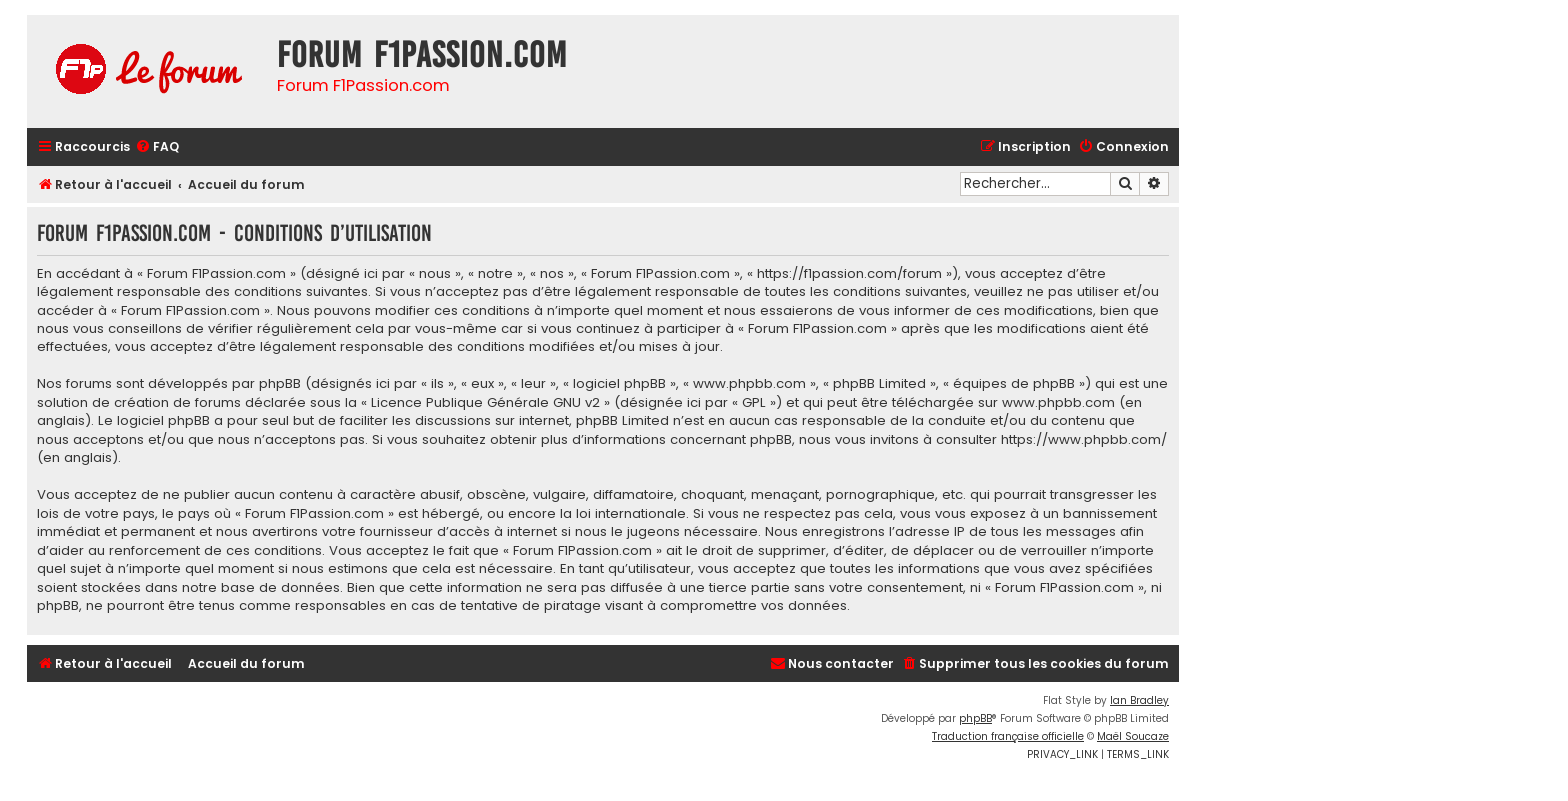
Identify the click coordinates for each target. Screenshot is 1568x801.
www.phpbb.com (1058, 403)
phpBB (975, 718)
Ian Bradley (1139, 700)
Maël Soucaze (1133, 736)
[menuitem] (157, 147)
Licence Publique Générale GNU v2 (485, 403)
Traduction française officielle (1008, 736)
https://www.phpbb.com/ (1084, 440)
